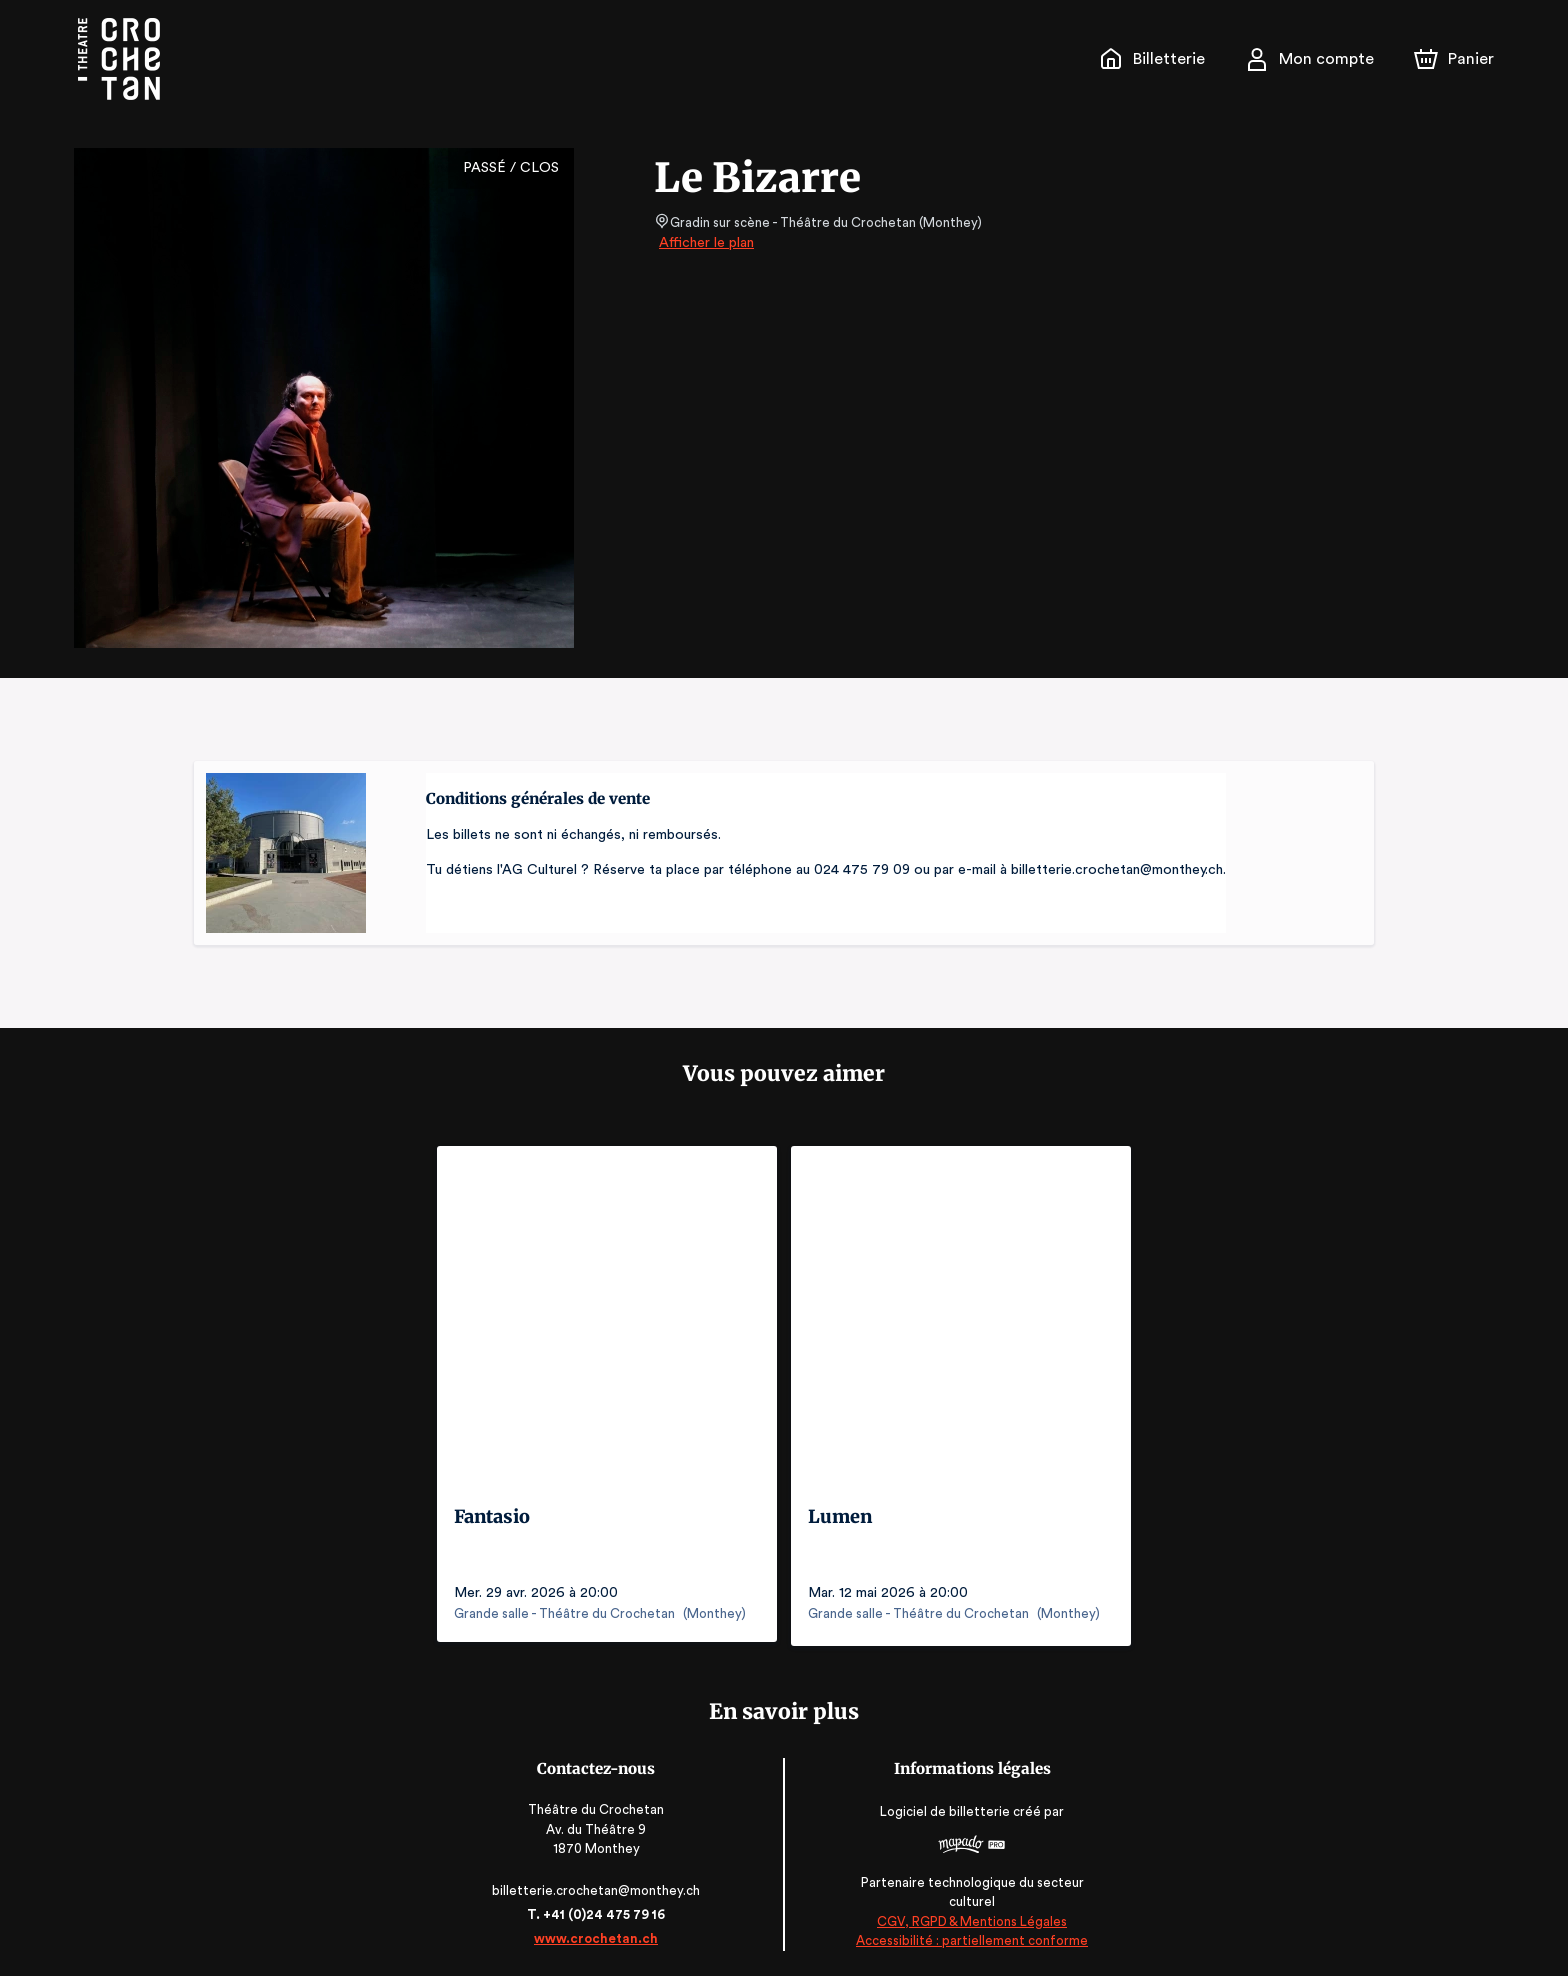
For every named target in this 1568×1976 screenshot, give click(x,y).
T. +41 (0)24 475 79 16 (599, 1909)
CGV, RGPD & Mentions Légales (968, 1916)
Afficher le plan (705, 243)
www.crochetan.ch (600, 1933)
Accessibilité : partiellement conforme (968, 1935)
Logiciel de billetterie (942, 1806)
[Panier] (1454, 59)
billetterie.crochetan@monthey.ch (600, 1885)
